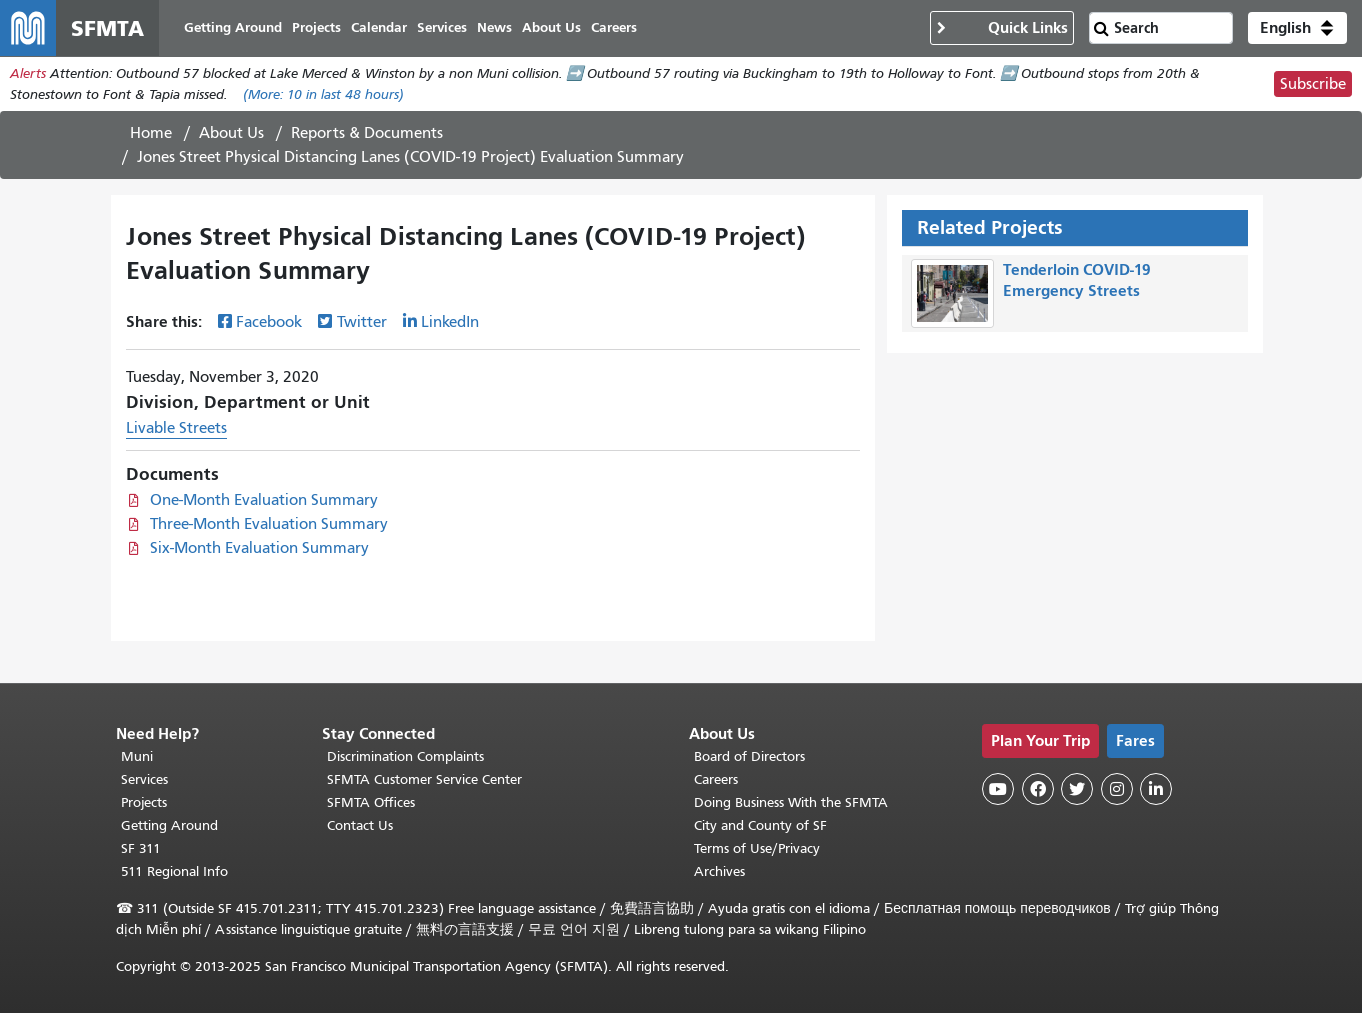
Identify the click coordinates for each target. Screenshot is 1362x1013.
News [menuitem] (494, 27)
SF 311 (141, 848)
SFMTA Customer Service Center (424, 779)
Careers (716, 779)
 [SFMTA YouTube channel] (998, 789)
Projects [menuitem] (316, 27)
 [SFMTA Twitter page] (1077, 789)
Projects (144, 802)
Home (151, 133)
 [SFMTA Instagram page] (1117, 789)
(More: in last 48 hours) (323, 94)
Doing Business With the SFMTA (791, 802)
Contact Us (360, 825)
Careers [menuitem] (614, 27)
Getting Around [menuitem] (233, 27)
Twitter (362, 323)
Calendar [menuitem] (379, 27)
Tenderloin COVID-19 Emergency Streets (1077, 280)
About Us (231, 133)
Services (144, 779)
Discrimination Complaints (405, 756)
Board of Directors (749, 756)
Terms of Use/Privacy (757, 848)
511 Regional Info (174, 871)
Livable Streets (176, 429)
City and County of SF (760, 825)
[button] (1297, 28)
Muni (137, 756)
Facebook (269, 323)
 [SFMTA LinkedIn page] (1156, 789)
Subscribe (1313, 84)
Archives (719, 871)
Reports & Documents (367, 133)
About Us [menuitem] (551, 27)
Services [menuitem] (442, 27)
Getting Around (169, 825)
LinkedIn (450, 323)
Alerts (28, 73)
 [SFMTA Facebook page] (1038, 789)
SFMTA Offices (371, 802)
